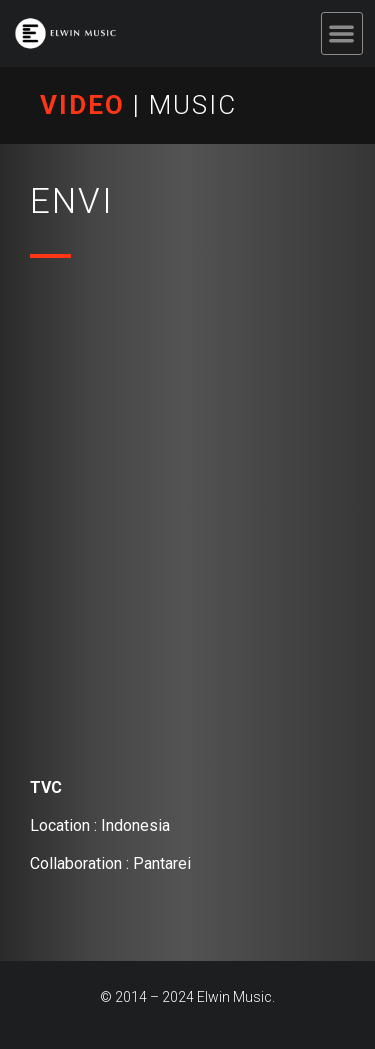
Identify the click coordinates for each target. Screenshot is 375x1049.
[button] (342, 33)
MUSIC (193, 105)
